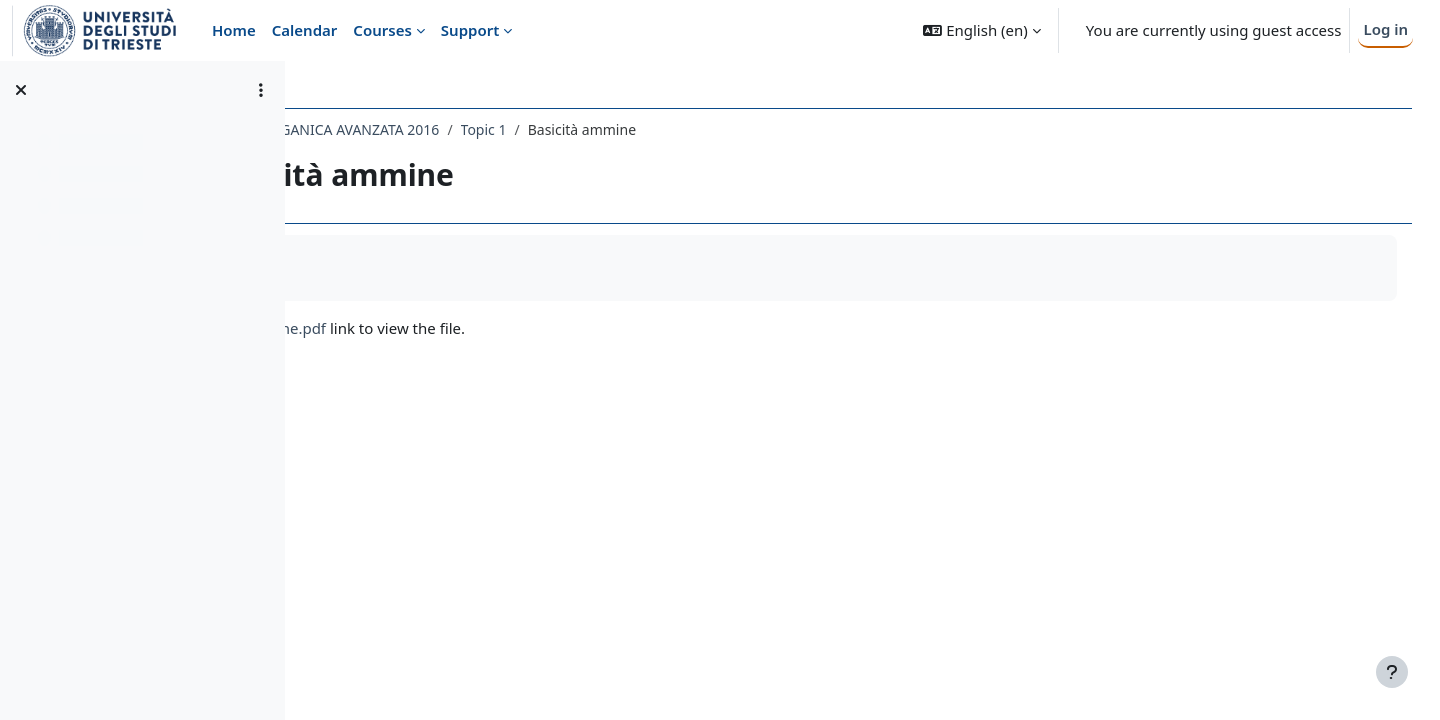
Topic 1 (662, 129)
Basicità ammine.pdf (432, 328)
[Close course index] (21, 90)
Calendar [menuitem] (305, 30)
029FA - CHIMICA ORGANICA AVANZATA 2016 (470, 129)
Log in (1385, 29)
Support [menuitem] (470, 30)
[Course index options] (261, 90)
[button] (981, 30)
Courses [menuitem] (382, 30)
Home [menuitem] (234, 30)
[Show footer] (1392, 672)
